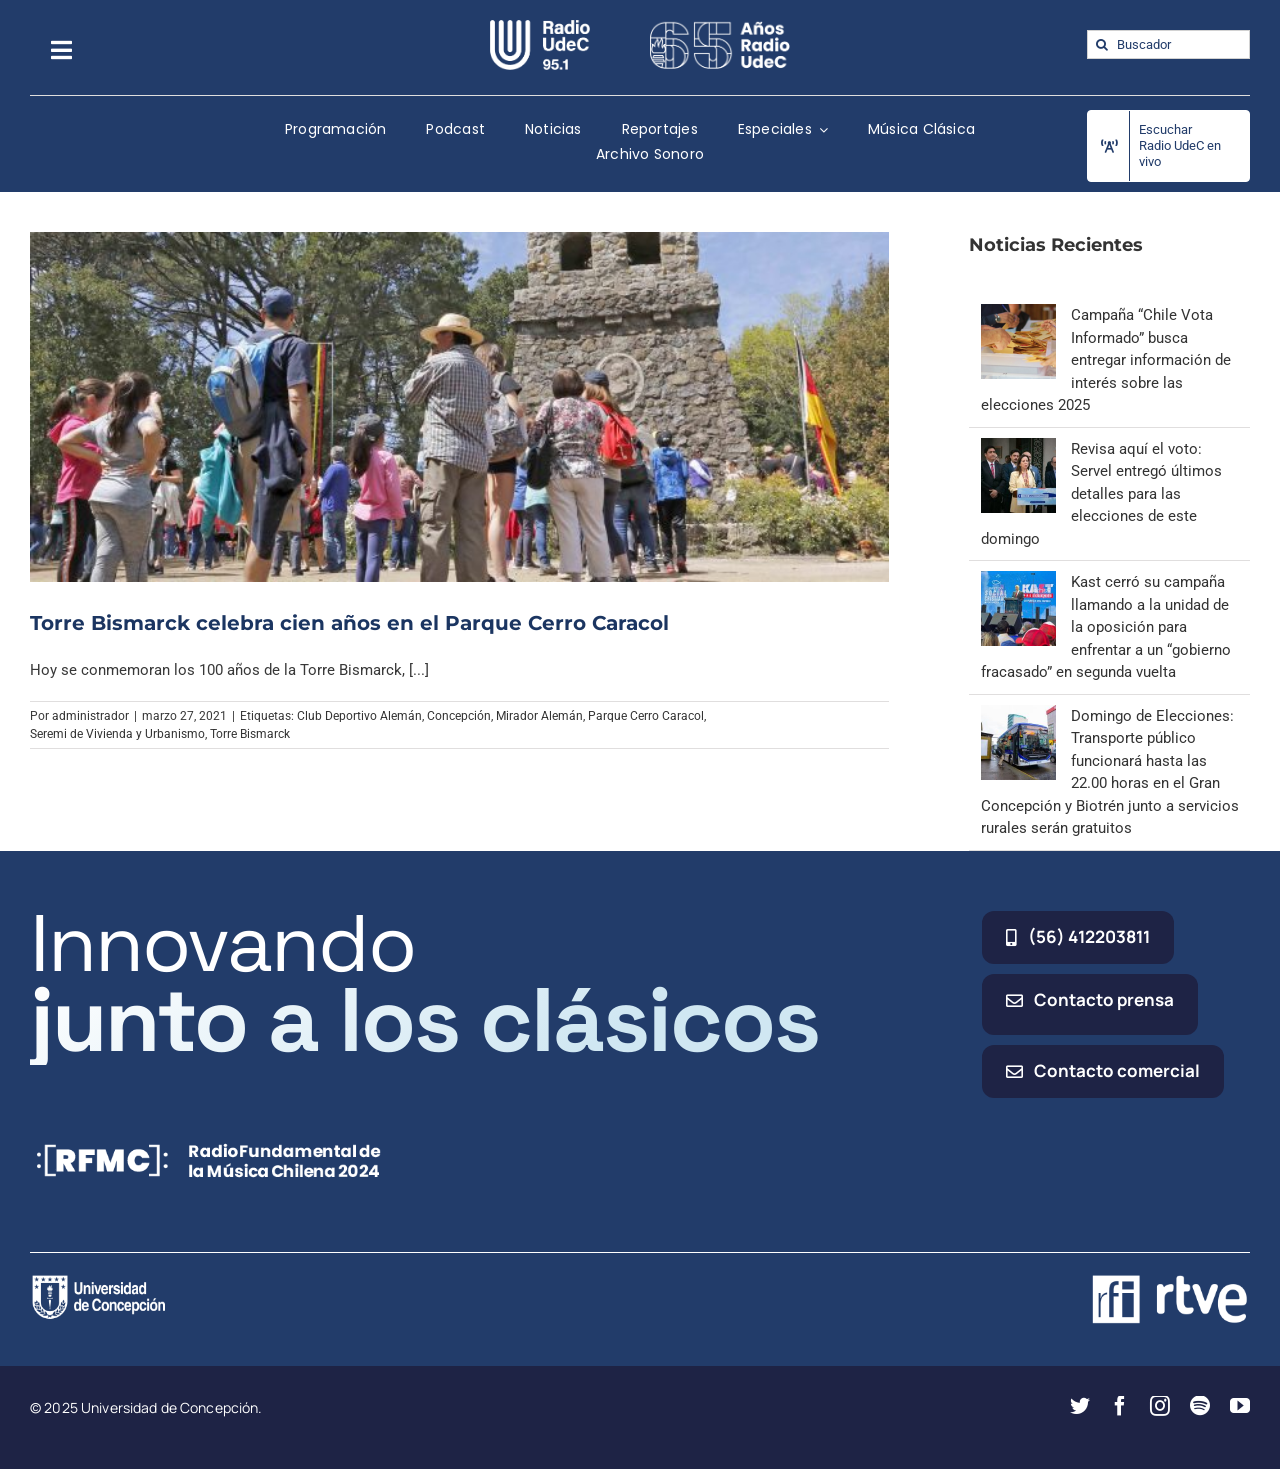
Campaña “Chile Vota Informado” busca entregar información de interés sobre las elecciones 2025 (1106, 360)
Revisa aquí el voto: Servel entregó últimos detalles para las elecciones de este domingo (1101, 494)
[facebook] (1120, 1406)
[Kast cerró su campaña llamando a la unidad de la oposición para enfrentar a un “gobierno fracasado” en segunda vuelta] (1018, 582)
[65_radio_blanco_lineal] (720, 27)
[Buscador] (1168, 44)
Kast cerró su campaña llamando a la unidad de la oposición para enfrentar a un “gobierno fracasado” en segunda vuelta (1106, 627)
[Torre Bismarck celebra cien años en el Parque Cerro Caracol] (459, 406)
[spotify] (1200, 1406)
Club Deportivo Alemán (359, 716)
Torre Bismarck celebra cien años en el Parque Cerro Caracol (349, 623)
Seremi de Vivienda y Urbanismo (117, 734)
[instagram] (1160, 1406)
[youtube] (1240, 1406)
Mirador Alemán (539, 716)
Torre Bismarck (250, 734)
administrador (90, 716)
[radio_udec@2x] (540, 27)
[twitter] (1080, 1406)
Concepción (459, 716)
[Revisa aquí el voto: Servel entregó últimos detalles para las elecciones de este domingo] (1018, 449)
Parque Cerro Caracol (646, 716)
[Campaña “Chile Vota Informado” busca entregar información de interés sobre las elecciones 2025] (1018, 315)
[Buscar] (1101, 44)
